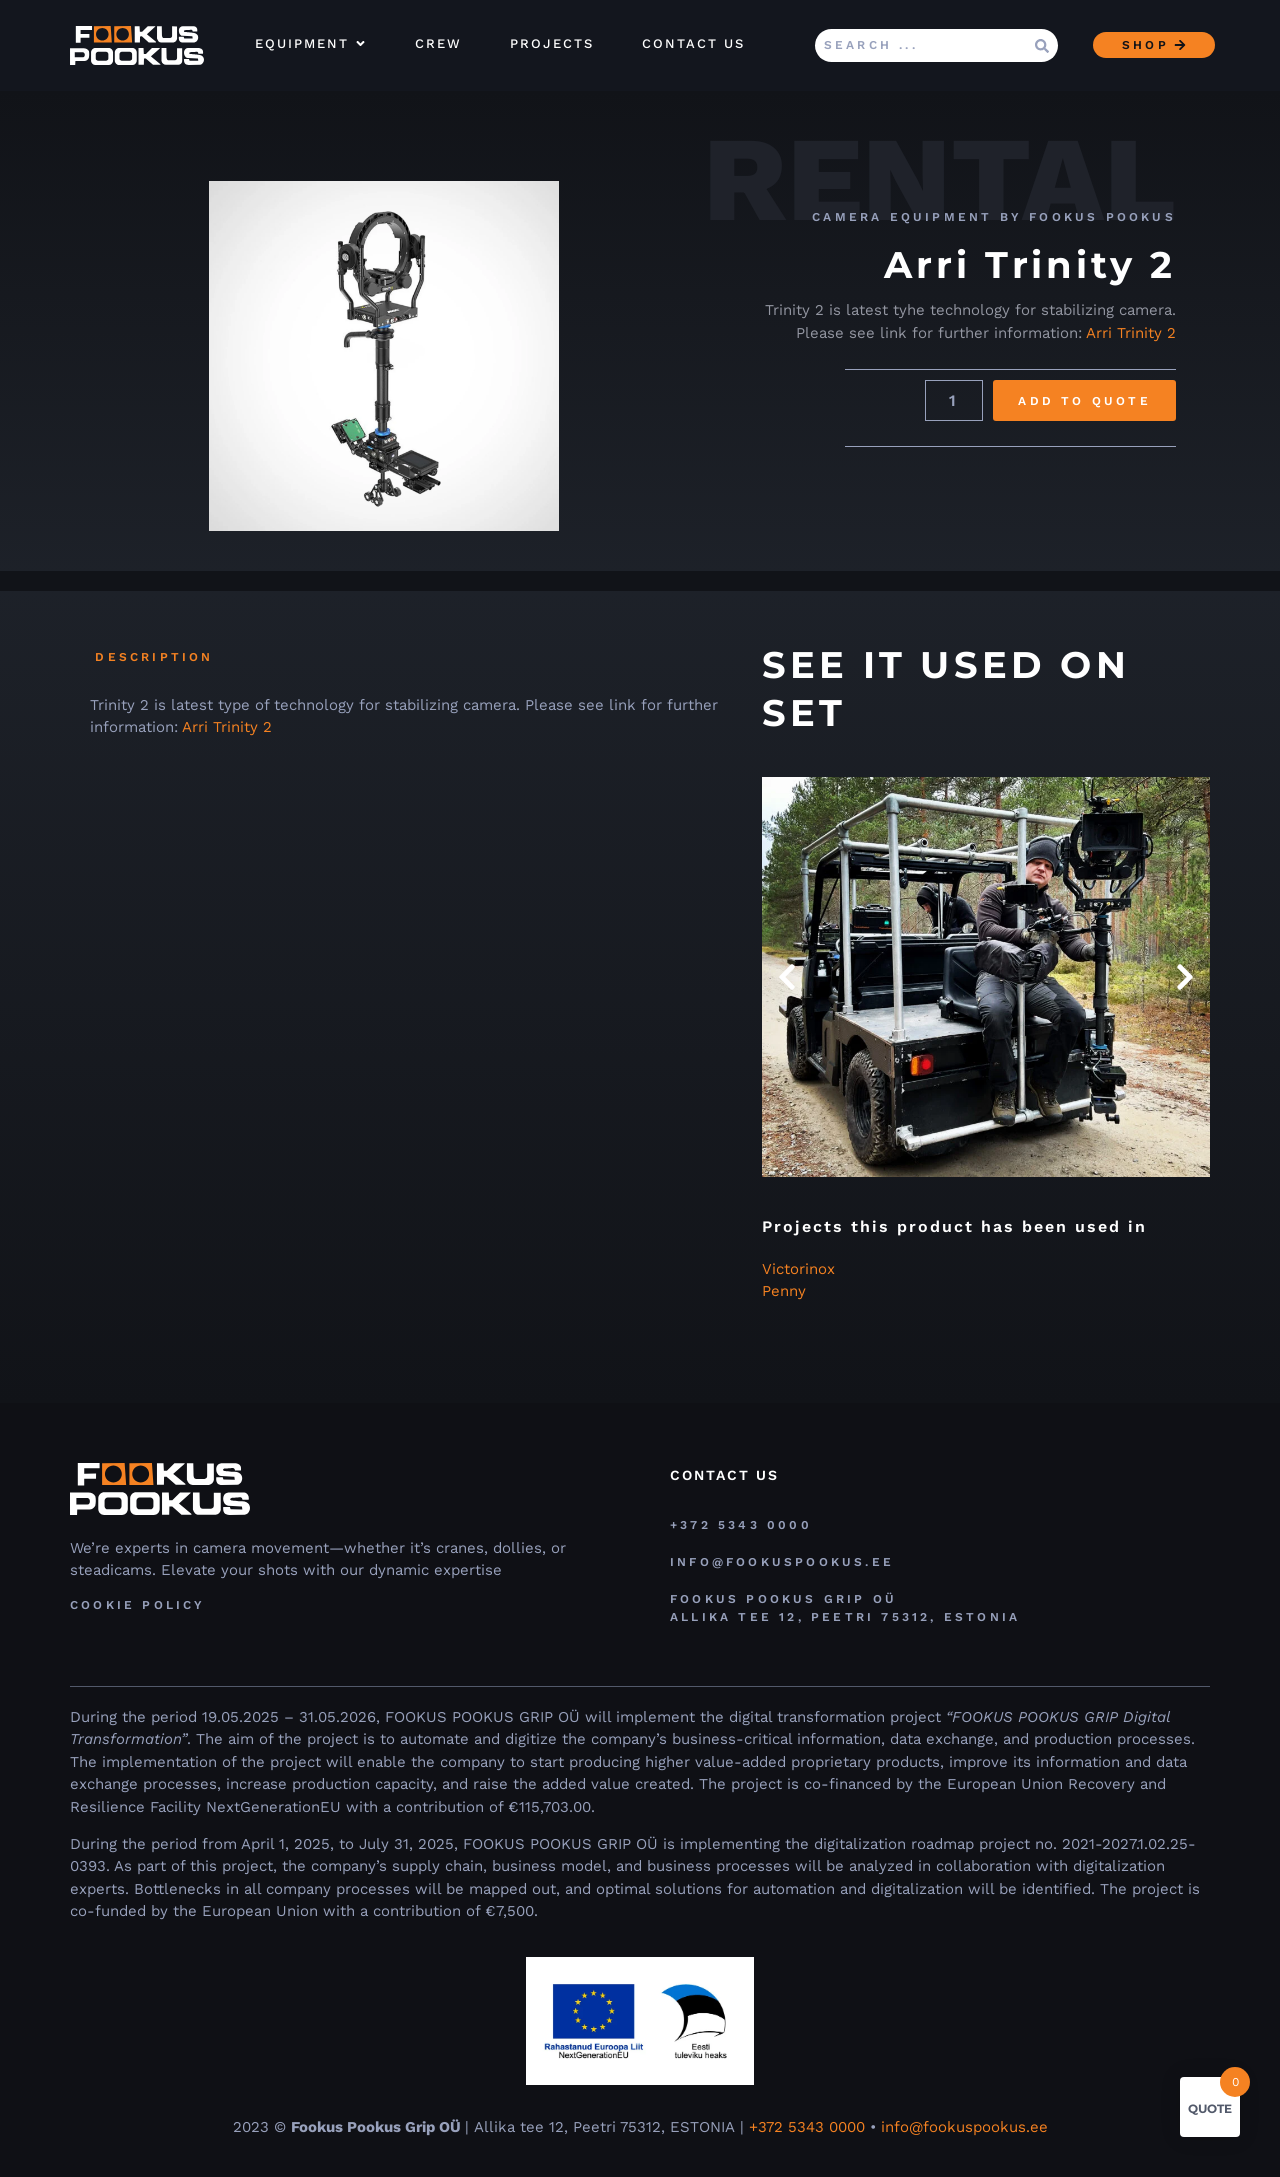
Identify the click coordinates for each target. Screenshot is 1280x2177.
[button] (787, 977)
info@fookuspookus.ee (964, 2127)
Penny (784, 1291)
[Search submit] (1042, 45)
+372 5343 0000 (809, 2127)
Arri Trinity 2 (1131, 333)
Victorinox (798, 1269)
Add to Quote (1084, 401)
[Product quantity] (954, 400)
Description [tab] (154, 657)
